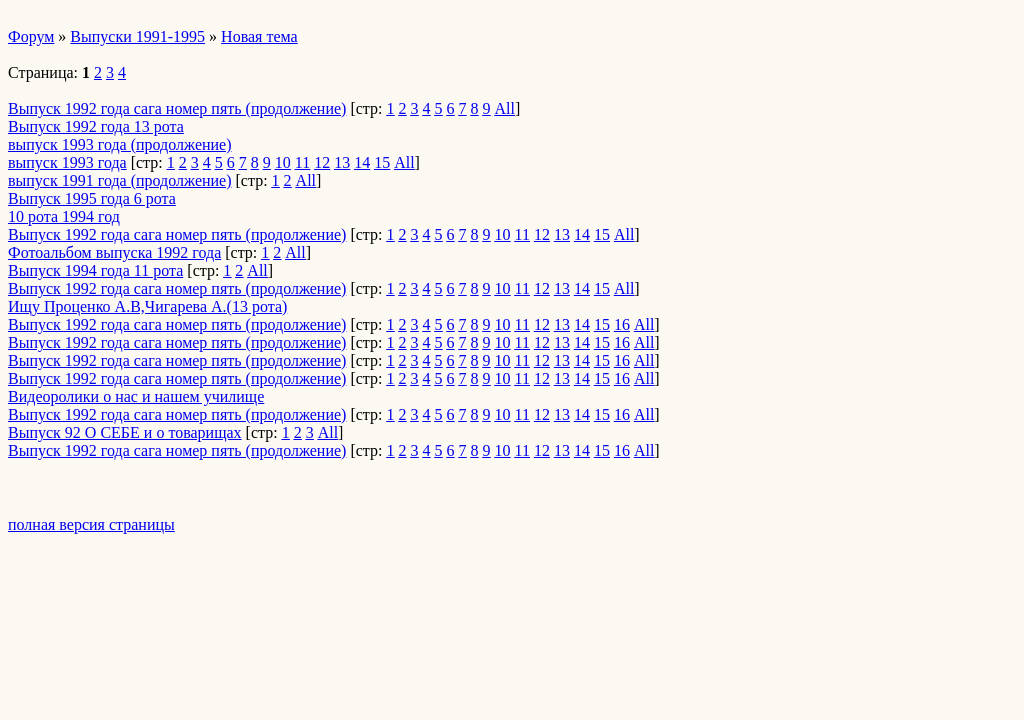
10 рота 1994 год (64, 216)
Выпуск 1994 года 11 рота (95, 270)
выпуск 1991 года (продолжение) (120, 180)
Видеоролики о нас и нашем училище (136, 396)
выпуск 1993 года (67, 162)
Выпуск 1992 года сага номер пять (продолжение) (177, 108)
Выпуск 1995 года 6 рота (92, 198)
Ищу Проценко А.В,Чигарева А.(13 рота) (147, 306)
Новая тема (259, 36)
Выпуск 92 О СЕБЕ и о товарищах (125, 432)
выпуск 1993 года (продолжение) (120, 144)
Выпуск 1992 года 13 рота (96, 126)
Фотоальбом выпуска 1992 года (114, 252)
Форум (31, 36)
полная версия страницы (91, 524)
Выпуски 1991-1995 (137, 36)
